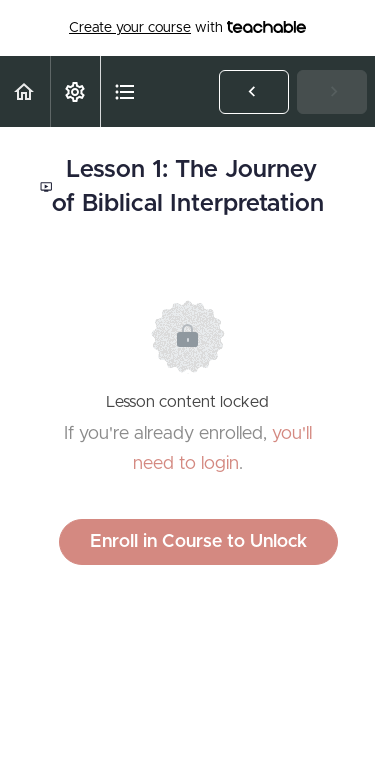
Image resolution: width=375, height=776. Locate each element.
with (187, 28)
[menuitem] (75, 91)
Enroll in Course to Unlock (198, 542)
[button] (25, 91)
